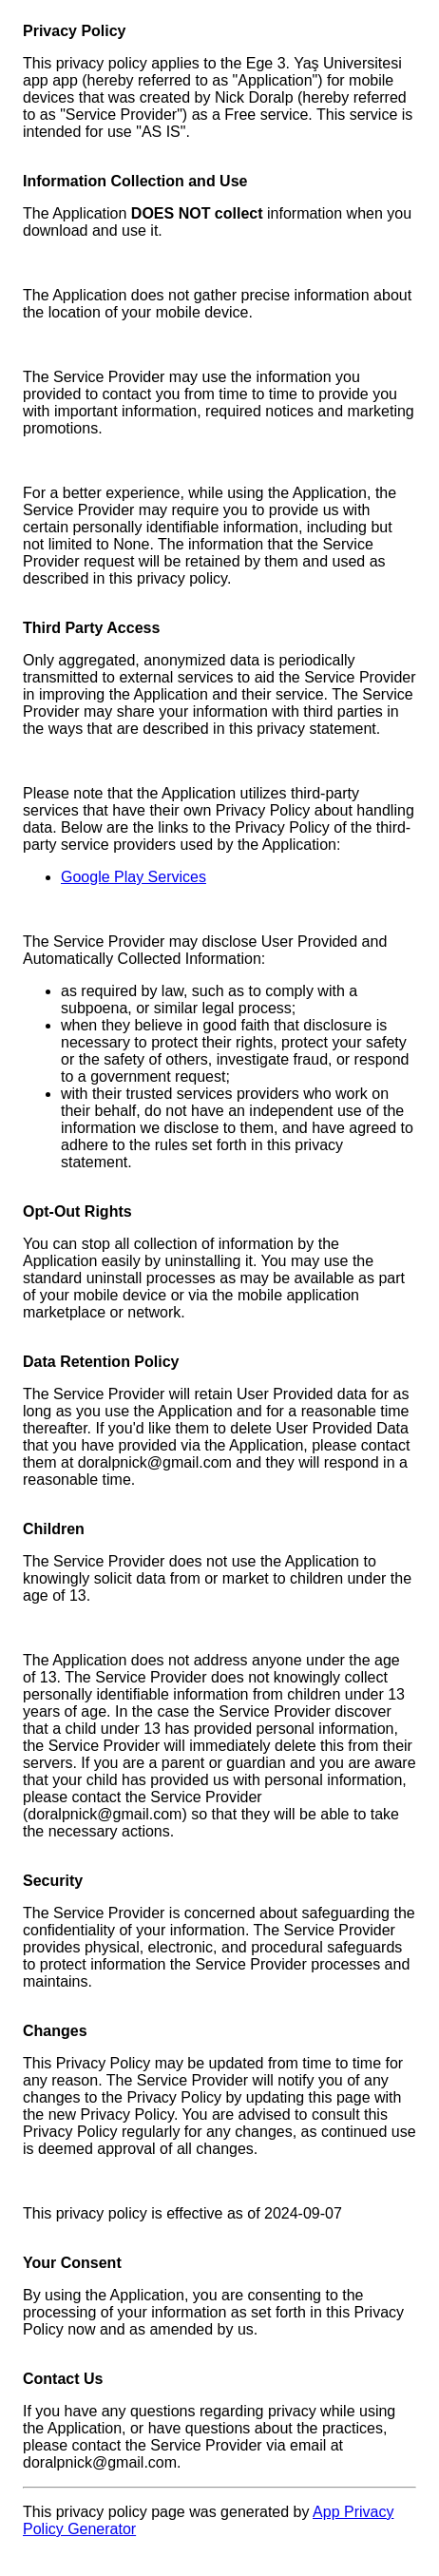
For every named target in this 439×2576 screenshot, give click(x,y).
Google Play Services (133, 877)
